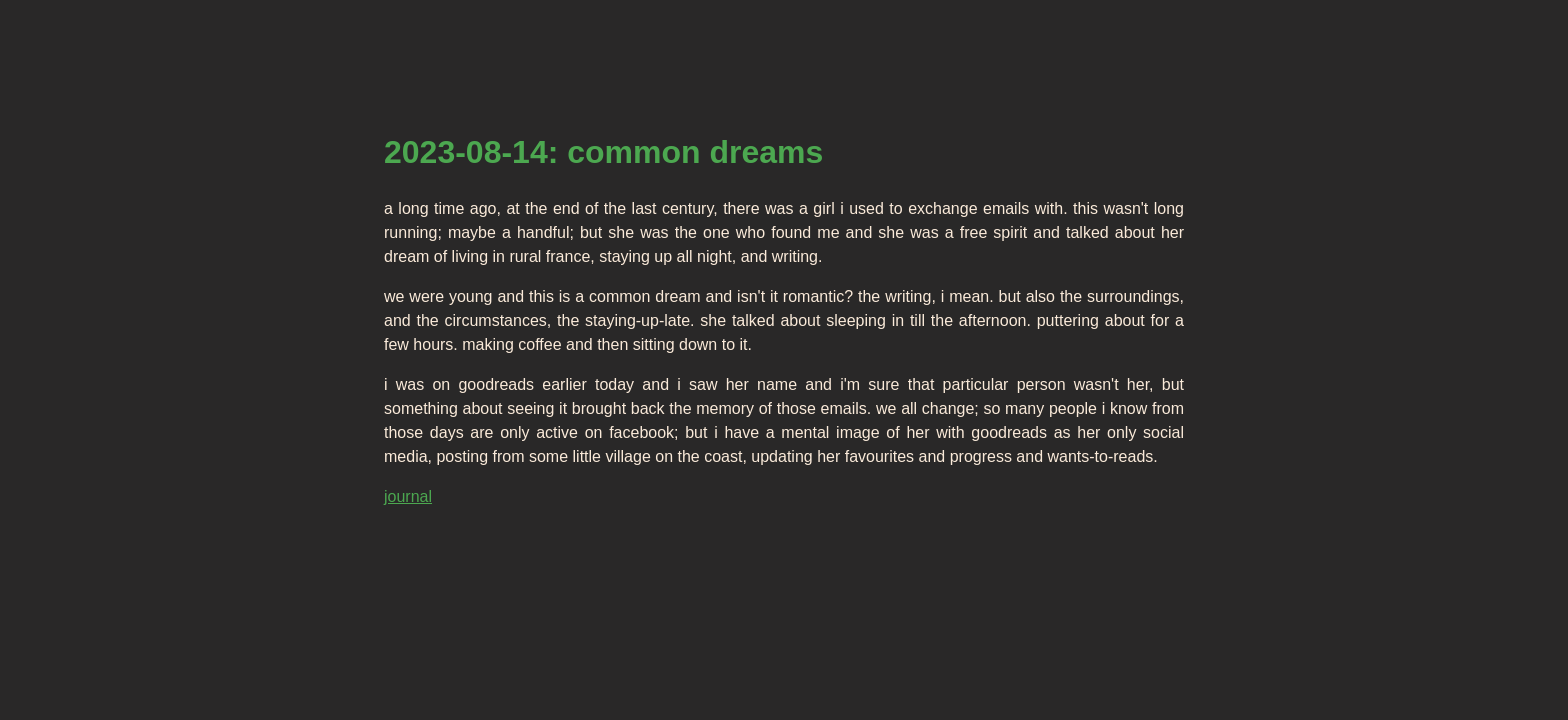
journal (408, 496)
